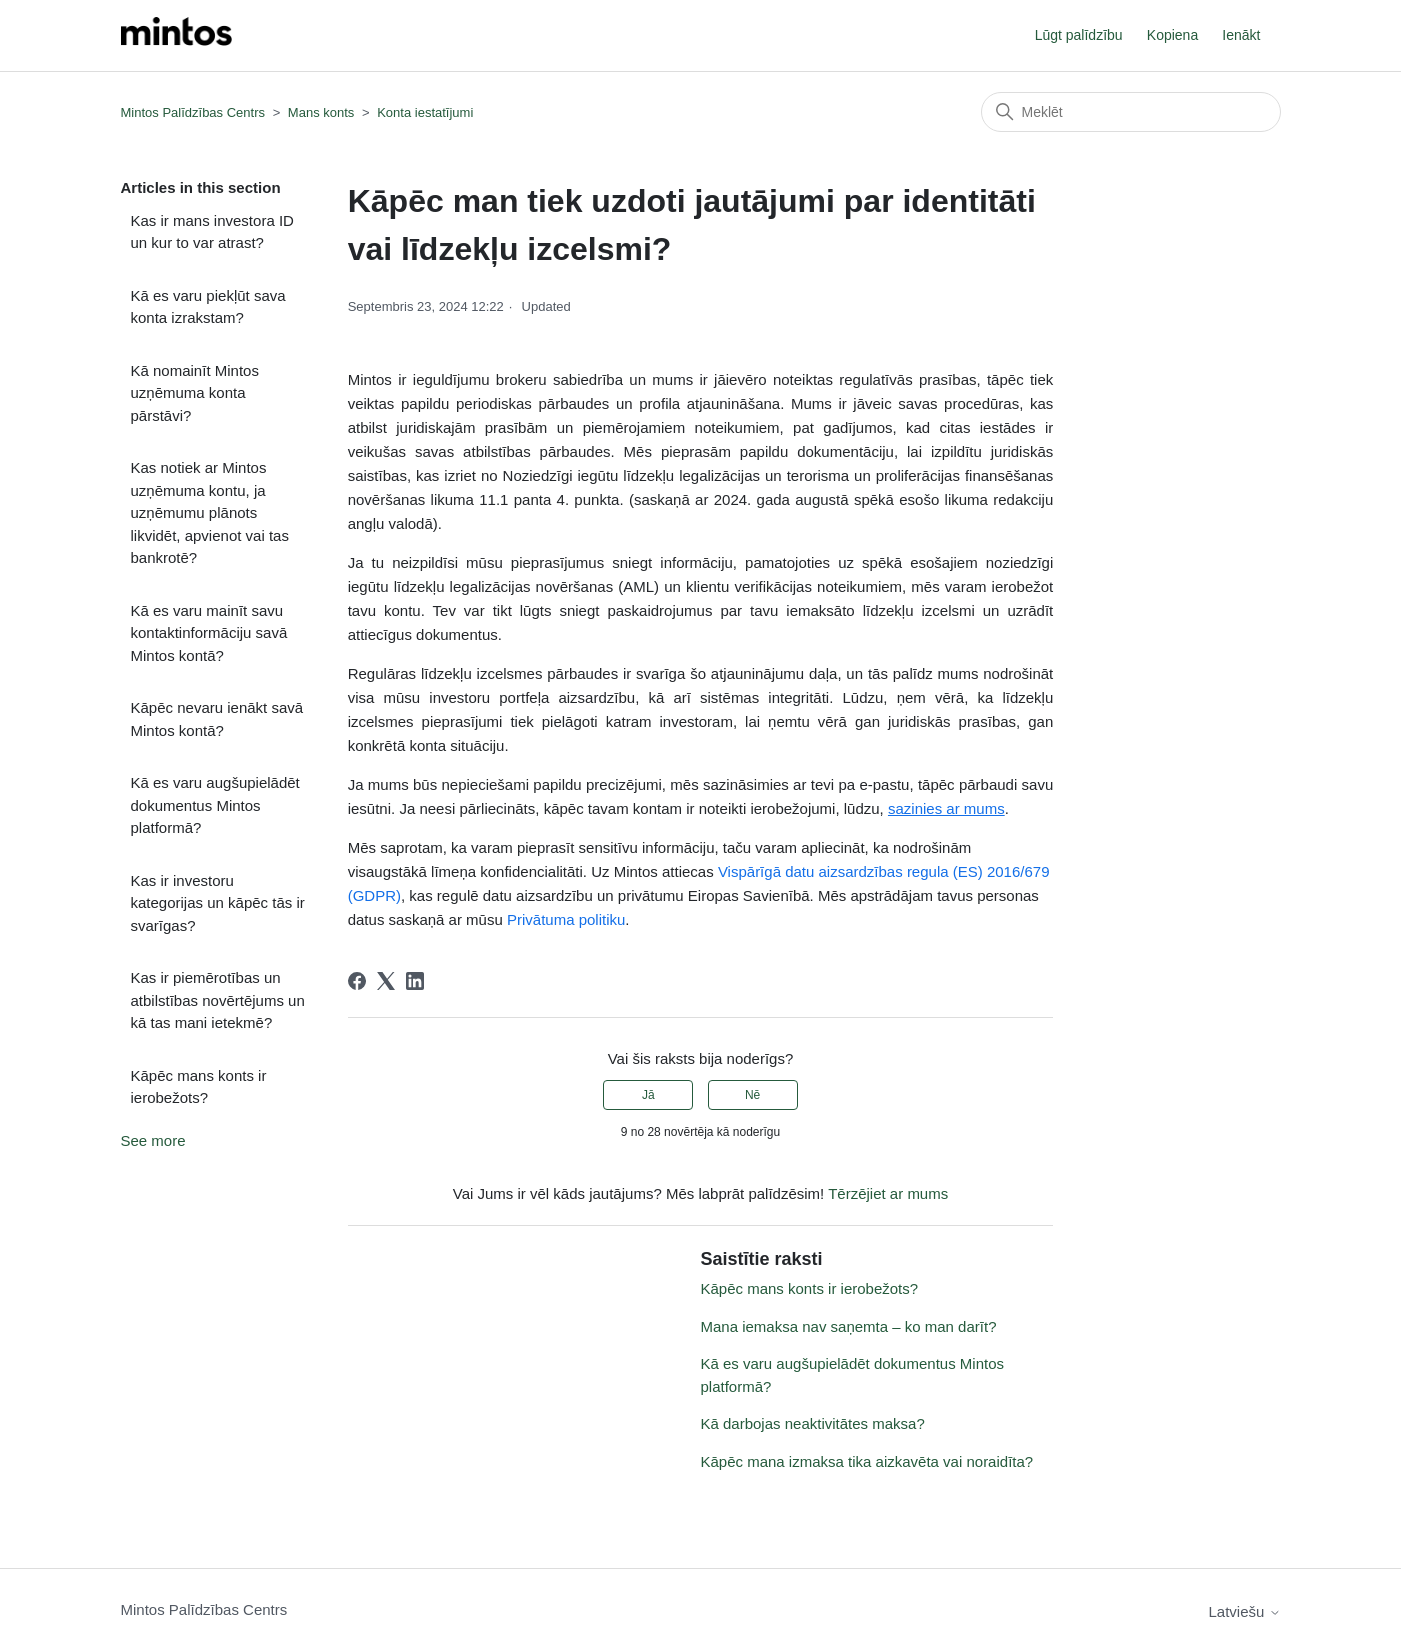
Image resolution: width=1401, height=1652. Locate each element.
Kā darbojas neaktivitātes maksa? (812, 1423)
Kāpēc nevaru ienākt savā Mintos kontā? (217, 719)
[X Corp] (386, 981)
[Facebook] (357, 981)
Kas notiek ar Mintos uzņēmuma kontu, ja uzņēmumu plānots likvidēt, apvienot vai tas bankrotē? (210, 512)
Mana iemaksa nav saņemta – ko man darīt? (848, 1326)
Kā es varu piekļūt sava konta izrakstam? (208, 307)
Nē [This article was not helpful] (752, 1095)
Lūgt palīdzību (1079, 35)
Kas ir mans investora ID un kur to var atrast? (212, 232)
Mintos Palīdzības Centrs (193, 112)
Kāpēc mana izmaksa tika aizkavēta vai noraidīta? (866, 1461)
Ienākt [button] (1241, 35)
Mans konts (321, 112)
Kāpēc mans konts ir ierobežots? (199, 1087)
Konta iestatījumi (425, 112)
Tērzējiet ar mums (888, 1193)
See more (153, 1140)
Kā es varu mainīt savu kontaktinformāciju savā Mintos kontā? (209, 633)
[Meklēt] (1131, 112)
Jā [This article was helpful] (648, 1095)
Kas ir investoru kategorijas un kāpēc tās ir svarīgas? (218, 903)
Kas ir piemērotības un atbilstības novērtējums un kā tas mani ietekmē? (218, 1000)
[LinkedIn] (415, 981)
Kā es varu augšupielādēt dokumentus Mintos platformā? (215, 805)
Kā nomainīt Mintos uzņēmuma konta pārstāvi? (195, 393)
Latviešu (1244, 1611)
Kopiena (1172, 35)
